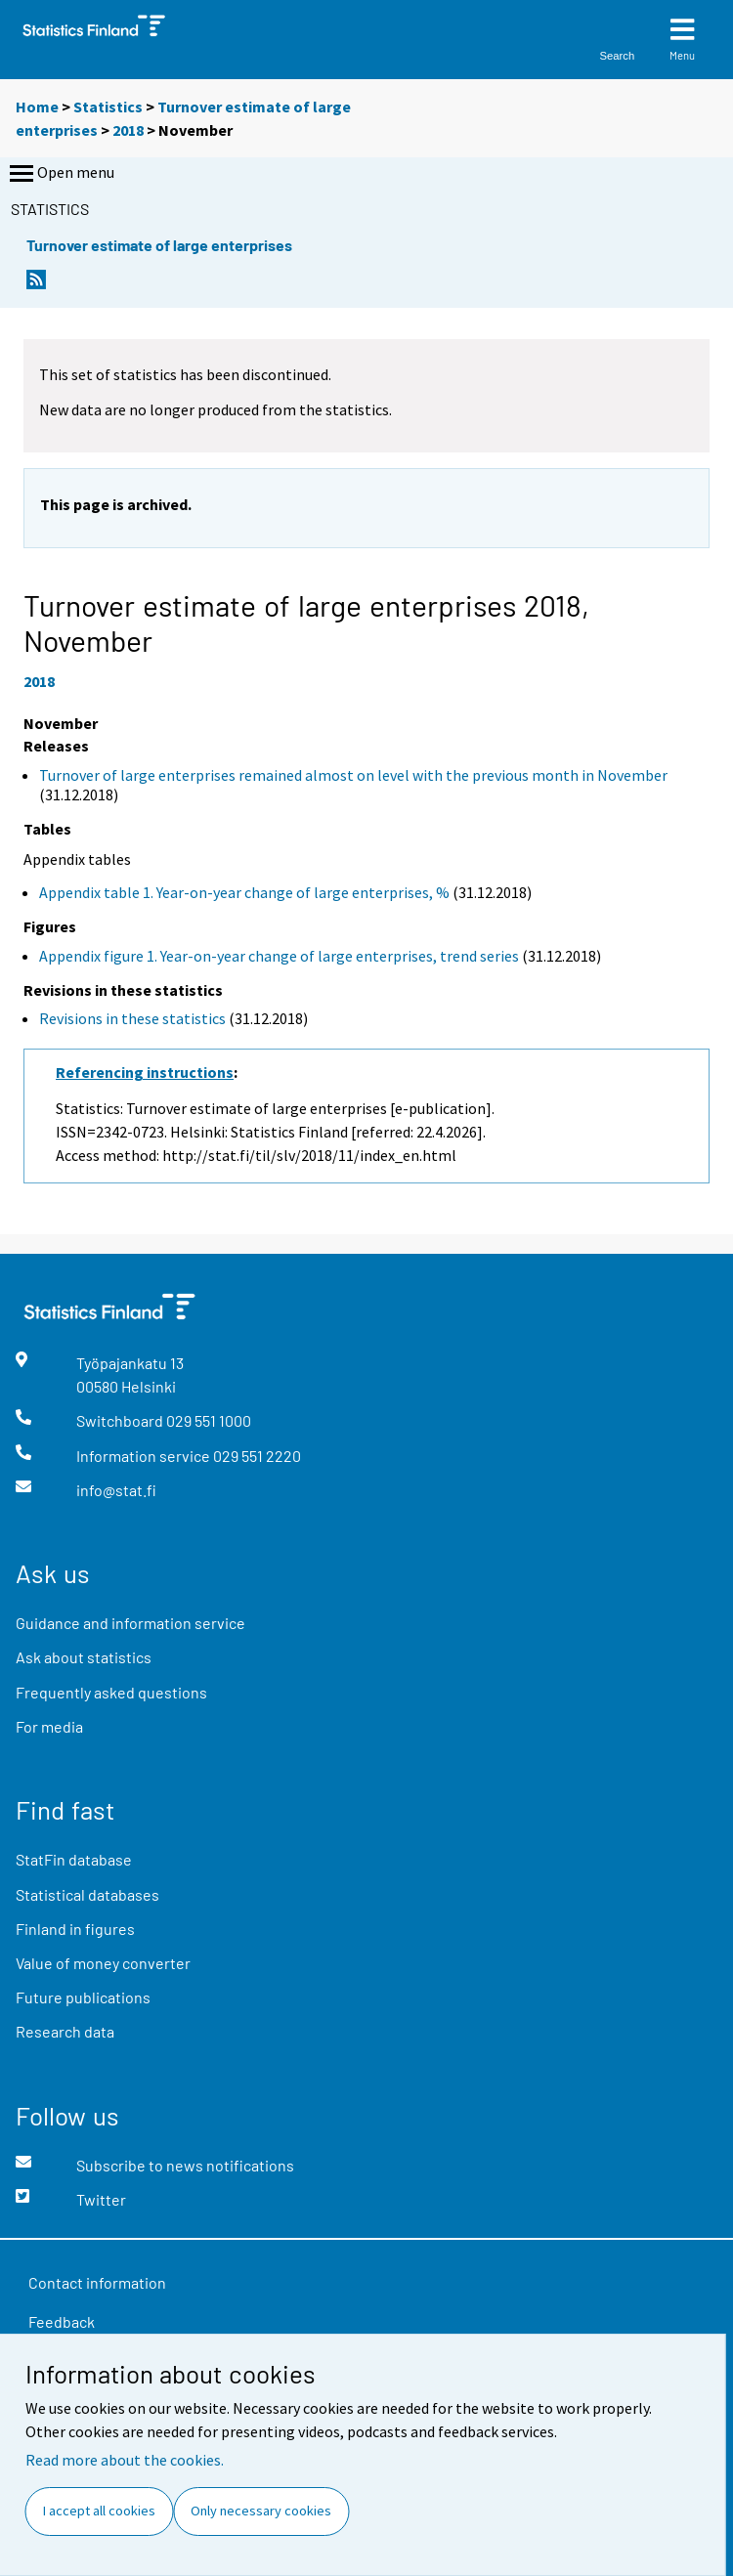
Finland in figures (75, 1928)
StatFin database (74, 1859)
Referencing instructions (145, 1072)
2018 (128, 130)
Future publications (83, 1997)
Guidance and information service (130, 1622)
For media (49, 1726)
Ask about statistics (83, 1657)
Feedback (61, 2321)
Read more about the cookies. (124, 2459)
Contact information (97, 2282)
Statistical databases (87, 1894)
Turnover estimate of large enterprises (159, 245)
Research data (65, 2031)
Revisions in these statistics (132, 1018)
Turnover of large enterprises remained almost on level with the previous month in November (353, 775)
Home (37, 106)
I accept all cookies (99, 2510)
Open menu (60, 174)
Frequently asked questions (111, 1692)
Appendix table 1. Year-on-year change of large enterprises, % (244, 892)
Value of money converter (103, 1962)
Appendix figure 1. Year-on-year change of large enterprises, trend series (279, 956)
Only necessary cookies (261, 2510)
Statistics (108, 106)
